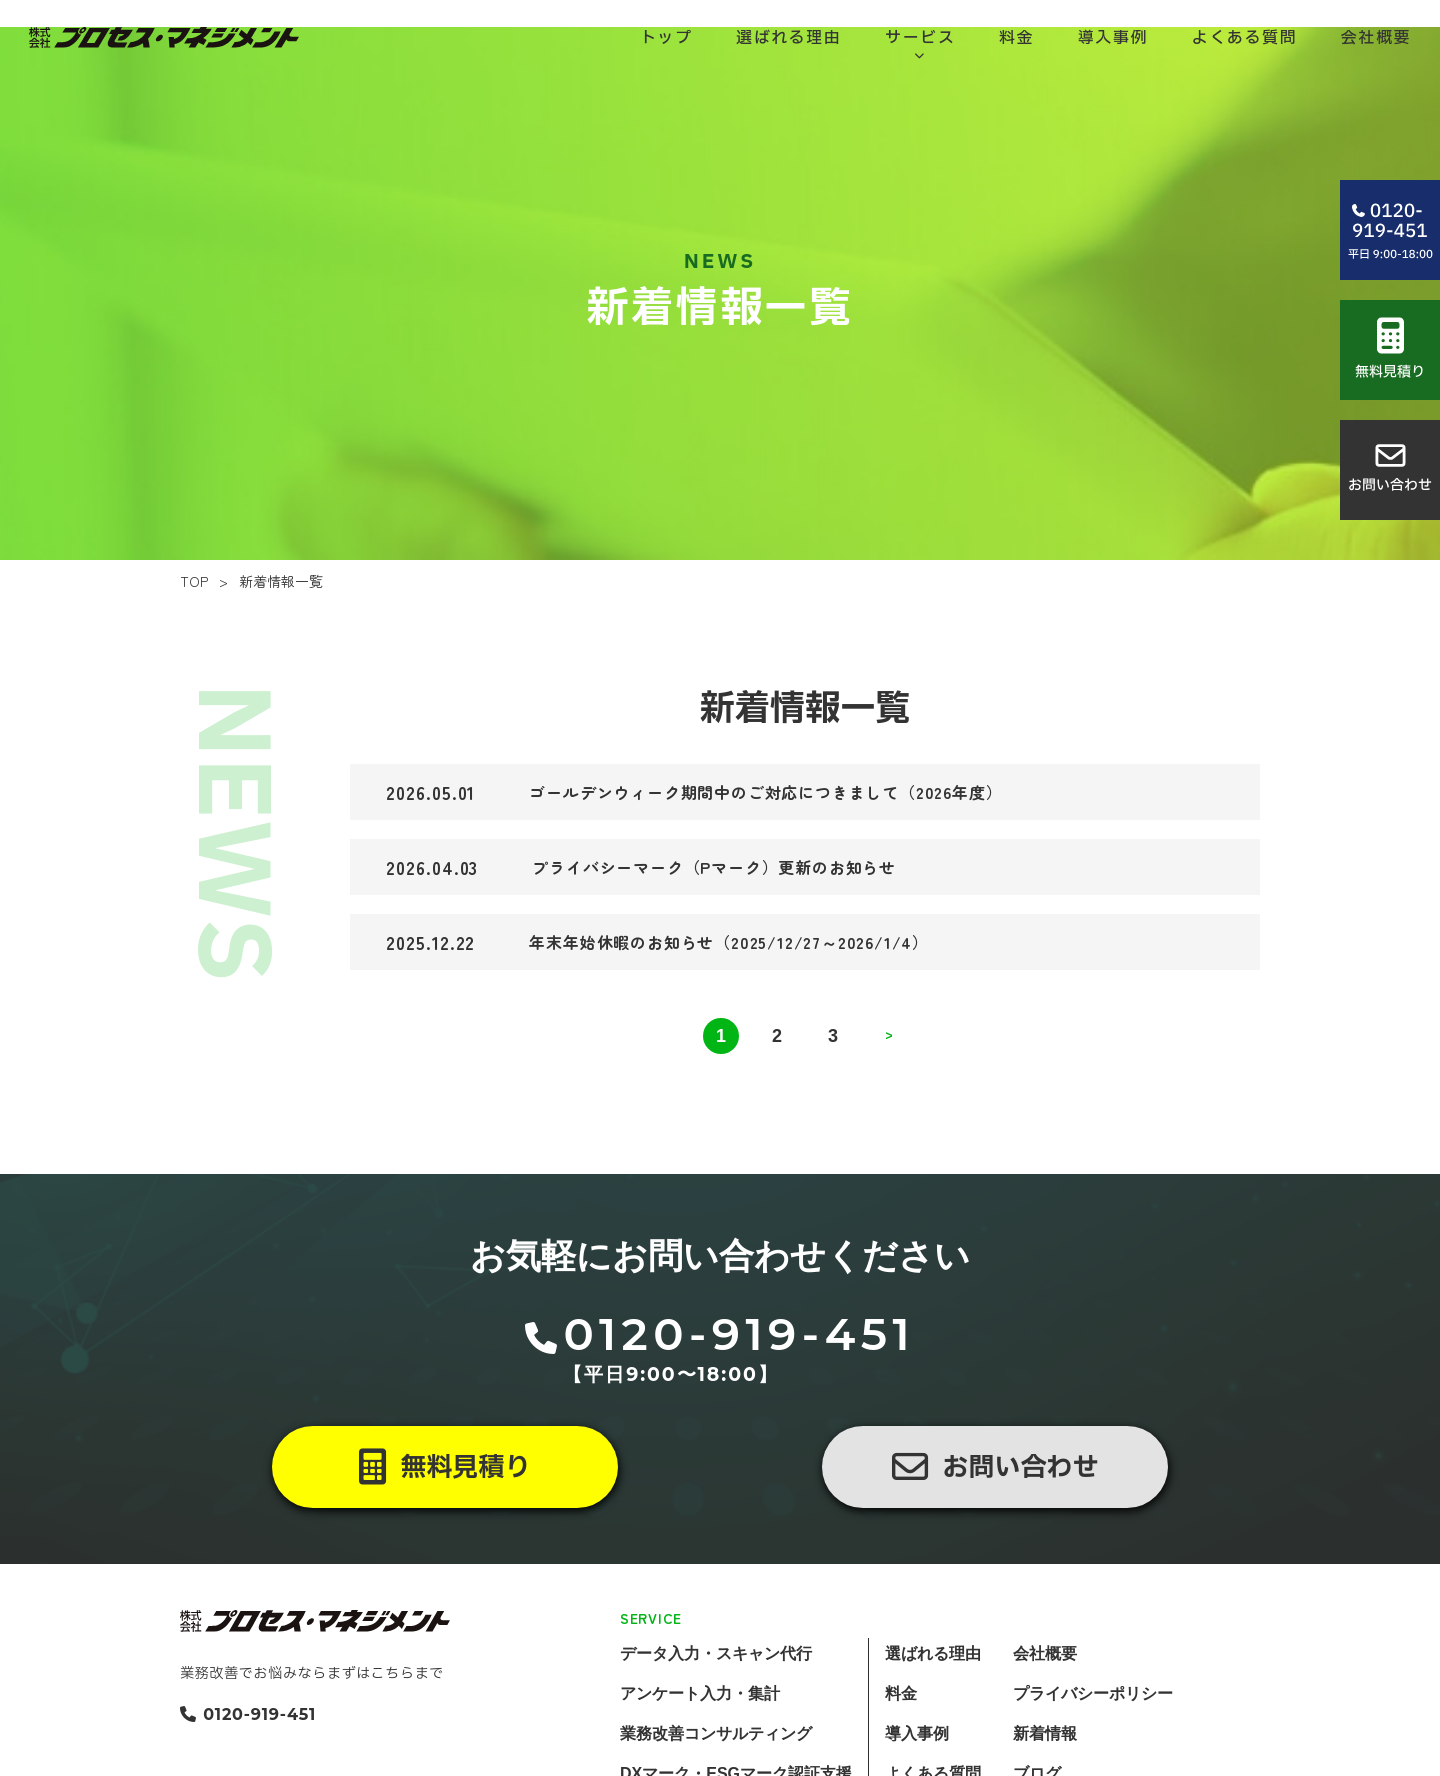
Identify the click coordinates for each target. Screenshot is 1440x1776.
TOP (194, 634)
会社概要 (1045, 1706)
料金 (901, 1746)
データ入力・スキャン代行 (716, 1706)
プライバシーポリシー (1093, 1746)
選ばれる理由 (933, 1706)
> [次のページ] (888, 1090)
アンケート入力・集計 (700, 1746)
